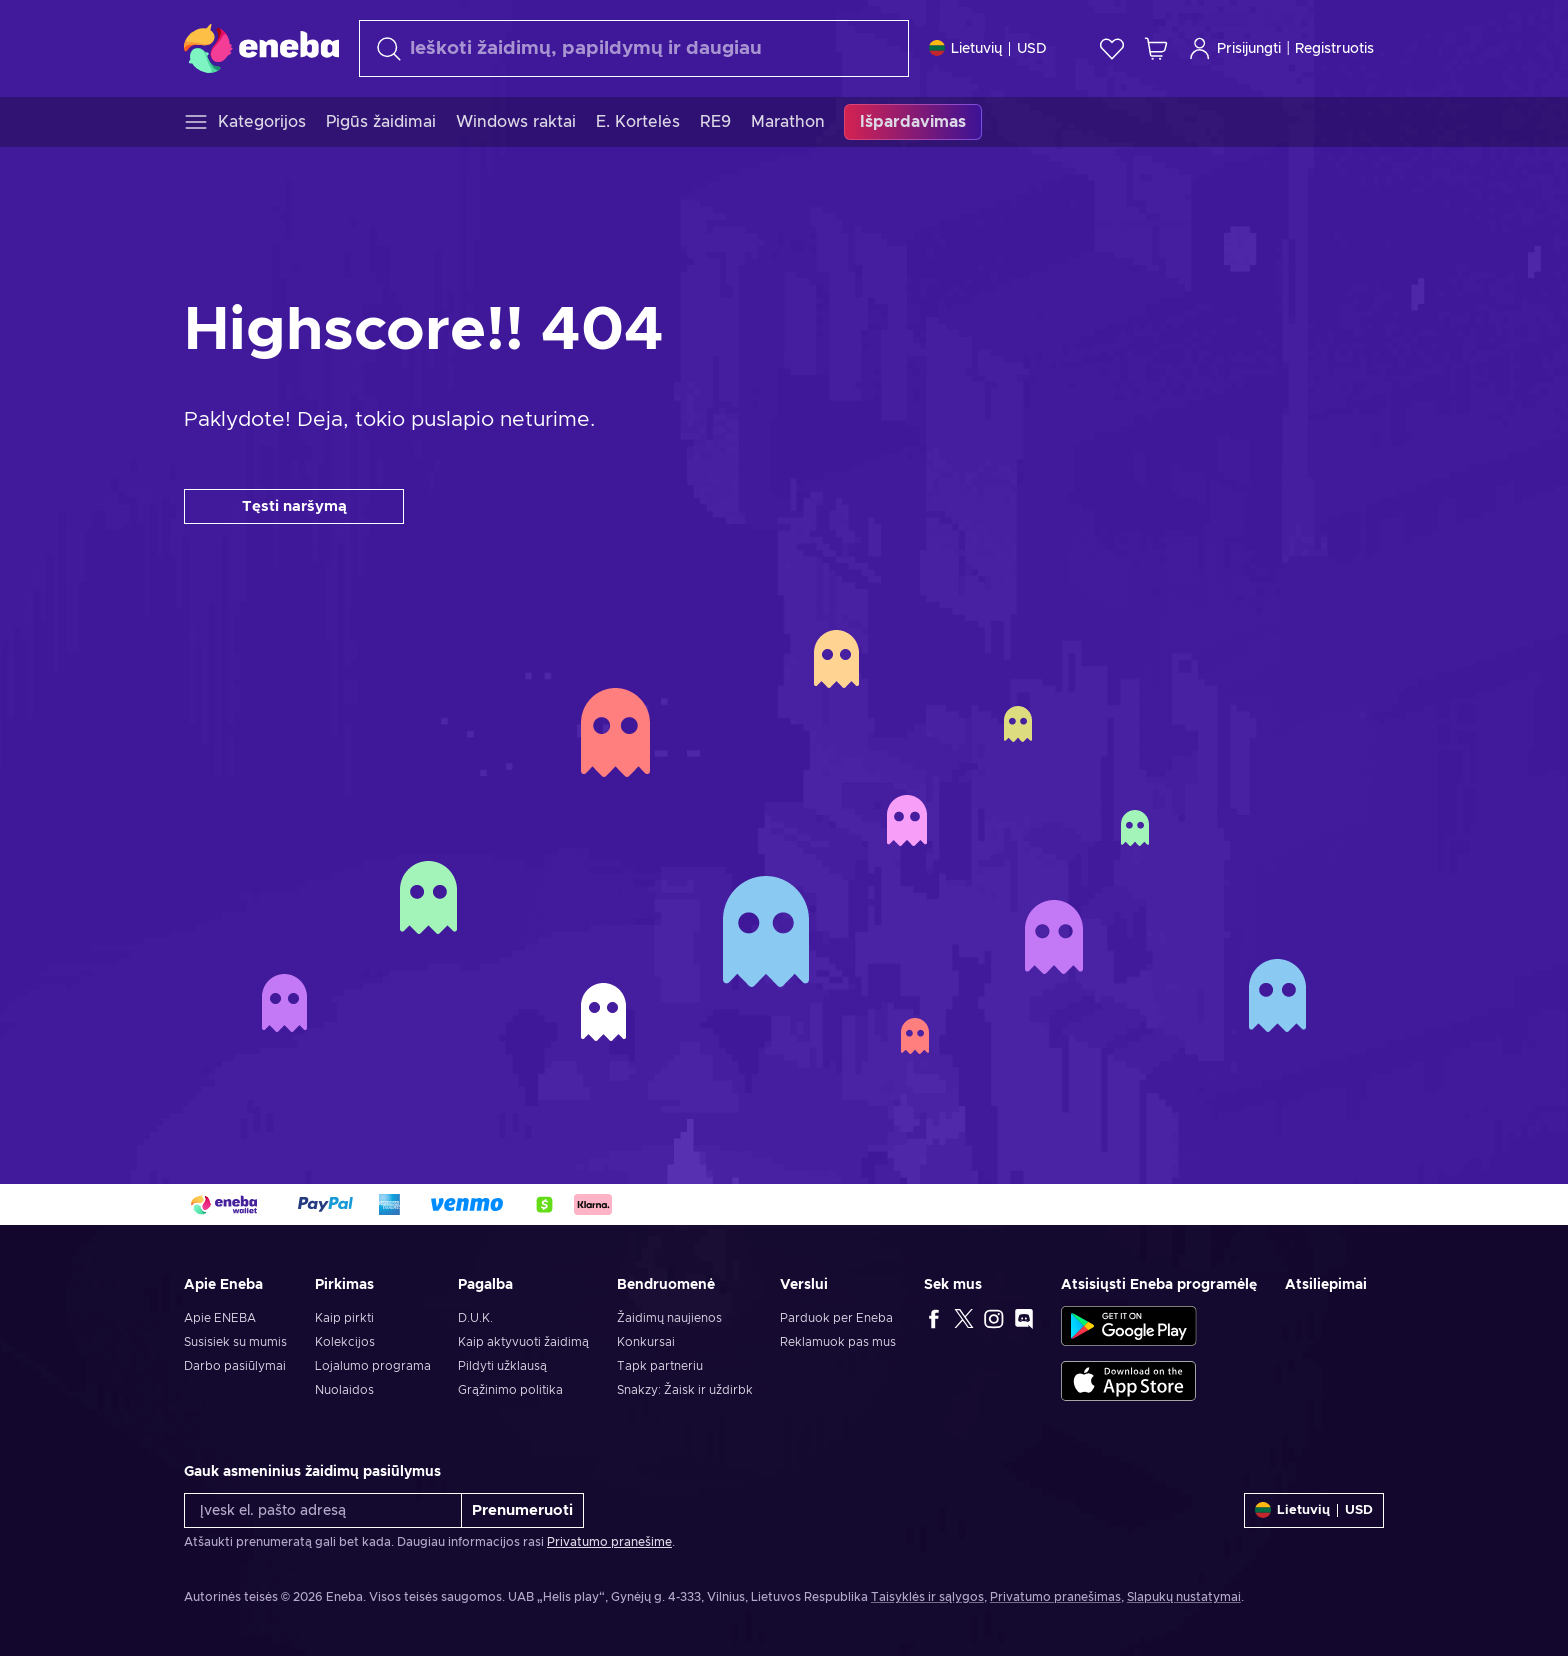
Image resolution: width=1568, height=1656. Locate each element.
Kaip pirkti (344, 1318)
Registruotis (1334, 49)
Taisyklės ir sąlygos (927, 1597)
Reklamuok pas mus (838, 1342)
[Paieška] (634, 48)
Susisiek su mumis (235, 1342)
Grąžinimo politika (510, 1390)
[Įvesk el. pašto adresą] (323, 1510)
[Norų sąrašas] (1112, 48)
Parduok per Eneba (836, 1318)
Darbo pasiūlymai (235, 1366)
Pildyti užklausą (502, 1366)
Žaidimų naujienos (669, 1318)
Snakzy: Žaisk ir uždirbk (685, 1390)
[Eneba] (261, 48)
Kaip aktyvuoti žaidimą (523, 1342)
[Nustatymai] (988, 48)
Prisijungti (1234, 48)
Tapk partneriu (660, 1366)
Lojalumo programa (373, 1366)
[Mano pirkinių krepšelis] (1156, 48)
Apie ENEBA (220, 1318)
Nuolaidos (344, 1390)
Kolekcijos (345, 1342)
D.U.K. (475, 1318)
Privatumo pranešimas (1055, 1597)
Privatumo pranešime (609, 1542)
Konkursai (646, 1342)
